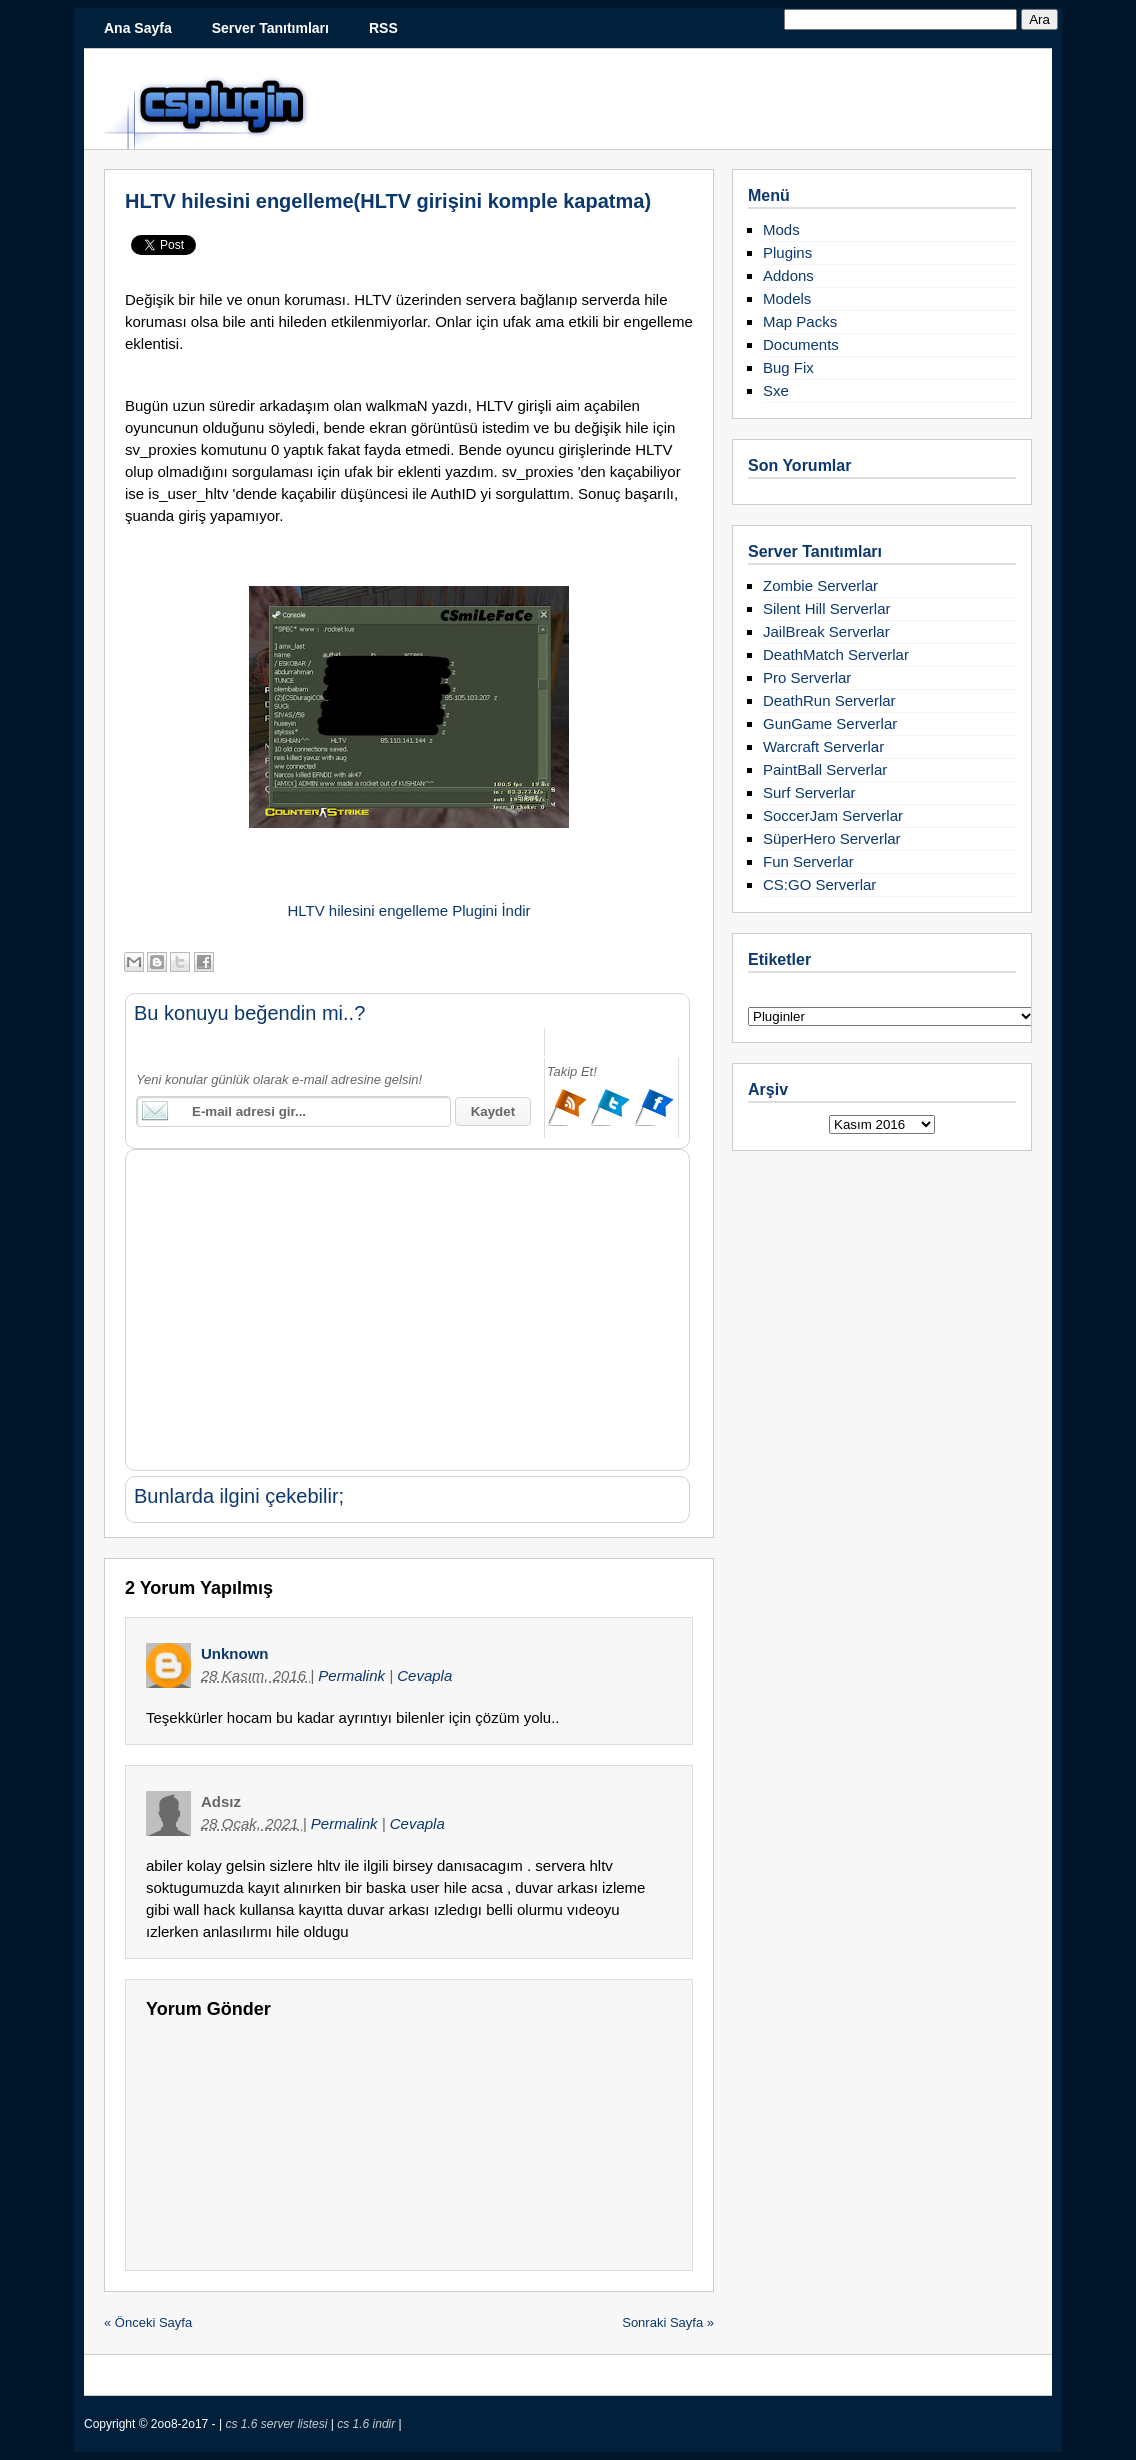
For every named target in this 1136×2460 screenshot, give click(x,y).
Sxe (776, 390)
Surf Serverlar (809, 792)
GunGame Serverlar (830, 723)
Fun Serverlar (808, 861)
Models (787, 298)
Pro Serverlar (807, 677)
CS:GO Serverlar (819, 884)
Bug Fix (788, 367)
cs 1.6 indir (367, 2424)
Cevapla (424, 1675)
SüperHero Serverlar (832, 838)
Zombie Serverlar (820, 585)
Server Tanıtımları (270, 28)
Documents (801, 344)
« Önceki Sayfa (148, 2322)
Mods (781, 229)
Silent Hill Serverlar (827, 608)
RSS (383, 28)
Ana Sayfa (138, 28)
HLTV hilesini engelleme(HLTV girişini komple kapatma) (388, 201)
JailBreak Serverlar (826, 631)
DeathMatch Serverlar (836, 654)
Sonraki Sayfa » (668, 2322)
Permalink (353, 1675)
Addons (788, 275)
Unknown (235, 1653)
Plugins (787, 252)
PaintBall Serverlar (825, 769)
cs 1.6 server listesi (277, 2424)
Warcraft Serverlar (823, 746)
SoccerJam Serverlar (833, 815)
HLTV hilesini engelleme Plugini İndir (408, 910)
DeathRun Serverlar (829, 700)
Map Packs (800, 321)
